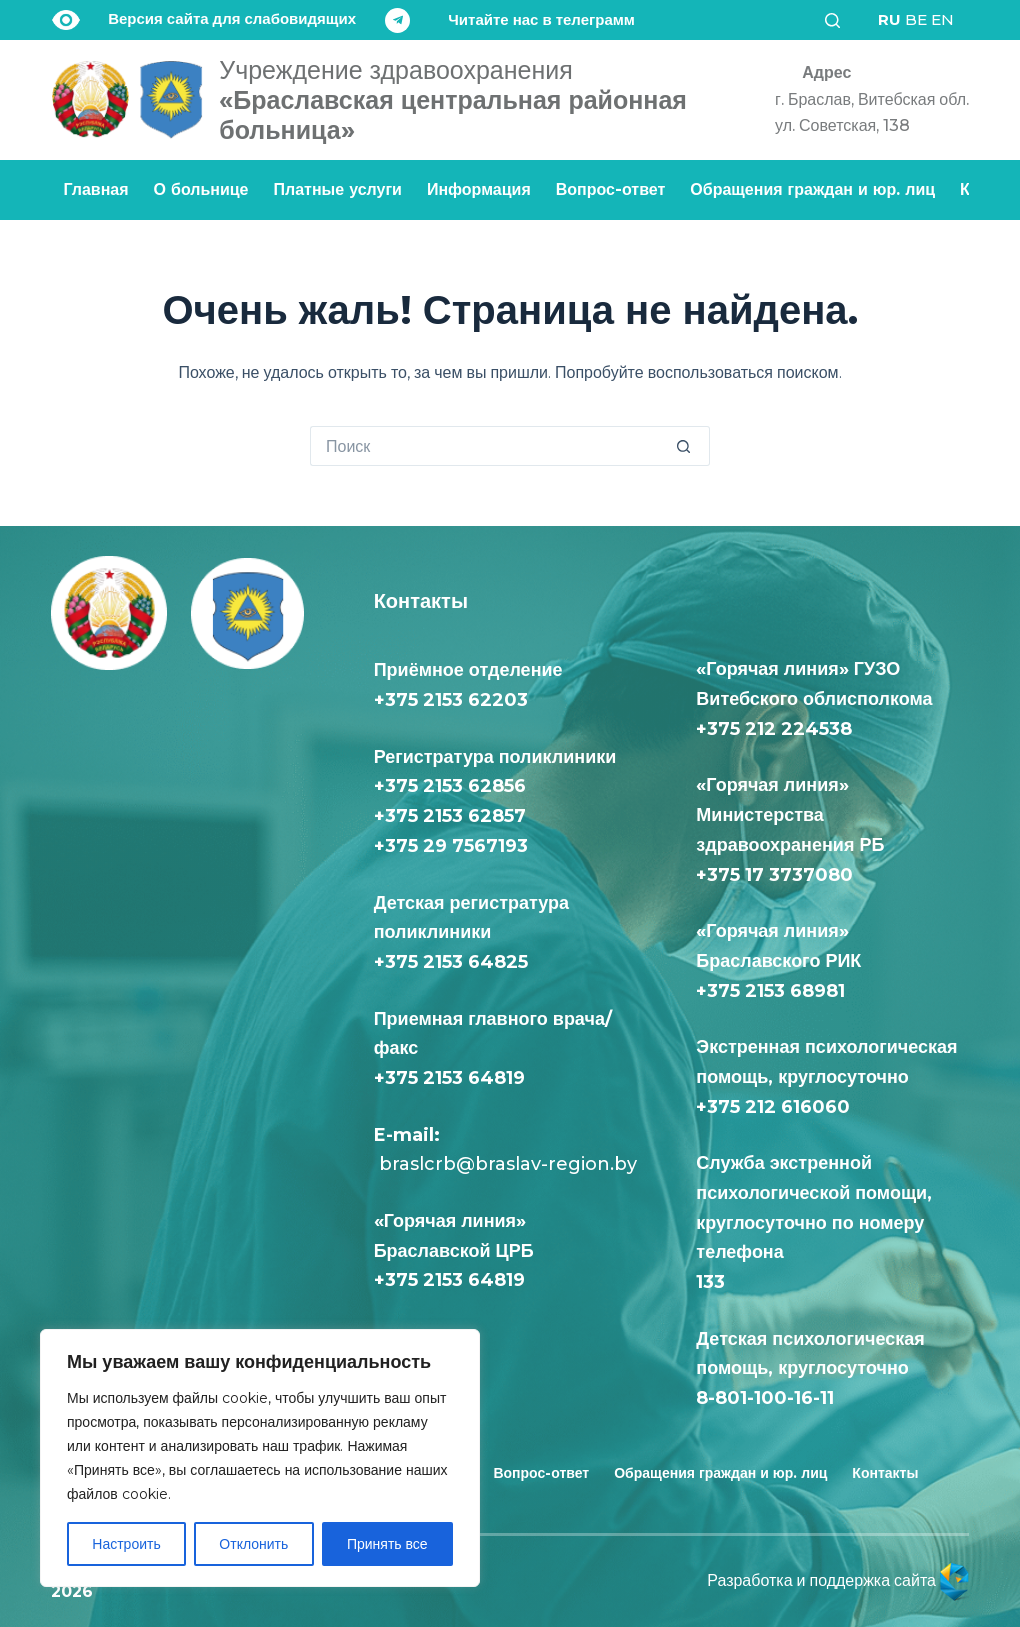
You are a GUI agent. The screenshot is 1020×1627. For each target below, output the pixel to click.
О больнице (201, 189)
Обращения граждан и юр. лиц (812, 189)
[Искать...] (490, 446)
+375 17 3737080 (774, 875)
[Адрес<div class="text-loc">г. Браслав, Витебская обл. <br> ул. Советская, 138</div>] (865, 99)
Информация (479, 189)
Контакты (885, 1473)
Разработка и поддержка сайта (838, 1580)
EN (942, 19)
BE (916, 19)
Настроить (126, 1544)
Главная (96, 189)
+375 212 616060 (778, 1107)
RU (889, 19)
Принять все (387, 1544)
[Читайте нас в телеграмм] (510, 20)
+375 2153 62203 (451, 700)
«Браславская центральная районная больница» (453, 100)
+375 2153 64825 (451, 962)
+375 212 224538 (774, 729)
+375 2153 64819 (449, 1078)
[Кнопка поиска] (690, 446)
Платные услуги (338, 189)
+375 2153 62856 (450, 786)
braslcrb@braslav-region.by (505, 1164)
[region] (260, 1458)
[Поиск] (839, 20)
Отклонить (253, 1544)
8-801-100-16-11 (765, 1398)
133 (715, 1282)
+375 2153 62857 (450, 816)
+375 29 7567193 (451, 846)
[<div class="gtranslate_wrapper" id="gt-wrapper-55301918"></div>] (916, 20)
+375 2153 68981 (770, 991)
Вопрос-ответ (611, 189)
